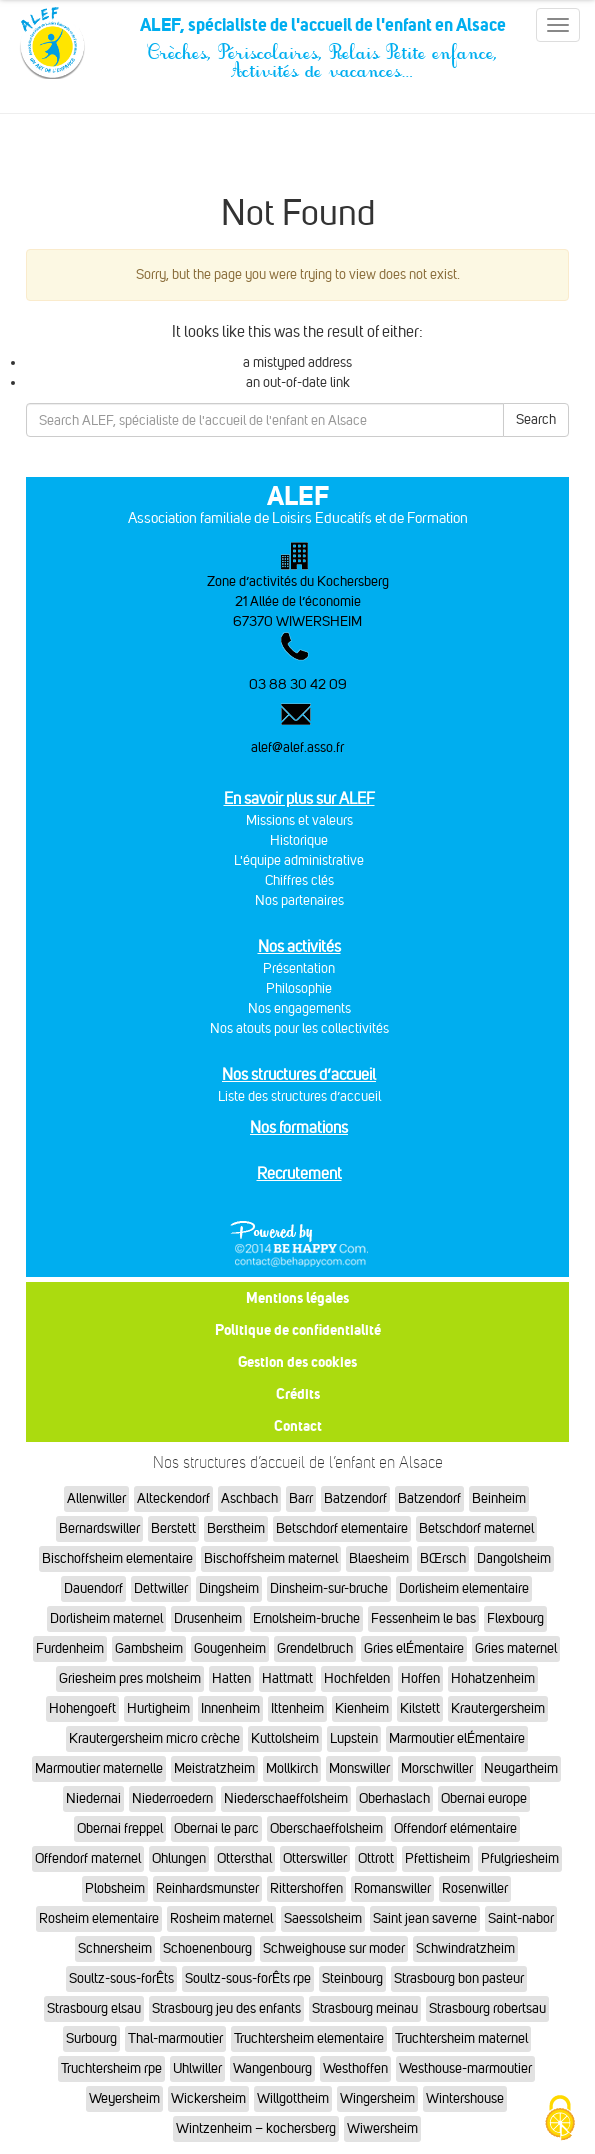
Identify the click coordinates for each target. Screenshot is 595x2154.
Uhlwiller (197, 2068)
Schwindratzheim (465, 1948)
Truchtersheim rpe (111, 2068)
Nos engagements (299, 1008)
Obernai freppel (120, 1828)
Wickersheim (208, 2098)
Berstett (173, 1528)
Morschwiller (437, 1768)
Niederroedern (172, 1798)
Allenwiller (96, 1498)
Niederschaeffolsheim (286, 1798)
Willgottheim (293, 2098)
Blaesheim (379, 1558)
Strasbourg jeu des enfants (226, 2008)
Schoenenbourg (207, 1948)
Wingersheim (377, 2098)
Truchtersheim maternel (461, 2038)
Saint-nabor (521, 1918)
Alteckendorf (173, 1498)
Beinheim (499, 1498)
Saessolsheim (323, 1918)
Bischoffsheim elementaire (117, 1558)
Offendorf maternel (88, 1858)
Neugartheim (521, 1768)
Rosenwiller (475, 1888)
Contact (298, 1425)
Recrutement (299, 1173)
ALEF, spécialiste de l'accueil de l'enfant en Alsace (322, 32)
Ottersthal (244, 1858)
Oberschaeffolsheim (326, 1828)
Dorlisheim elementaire (464, 1588)
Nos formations (299, 1127)
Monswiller (359, 1768)
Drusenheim (208, 1618)
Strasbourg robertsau (487, 2008)
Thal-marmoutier (175, 2038)
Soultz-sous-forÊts (121, 1978)
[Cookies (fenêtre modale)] (560, 2119)
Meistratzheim (214, 1768)
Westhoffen (355, 2068)
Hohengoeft (82, 1708)
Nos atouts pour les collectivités (299, 1028)
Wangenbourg (272, 2068)
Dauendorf (93, 1588)
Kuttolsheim (285, 1738)
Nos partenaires (299, 900)
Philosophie (299, 988)
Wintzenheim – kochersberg (256, 2128)
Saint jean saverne (425, 1918)
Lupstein (354, 1738)
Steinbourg (352, 1978)
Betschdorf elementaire (342, 1528)
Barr (301, 1498)
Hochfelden (357, 1678)
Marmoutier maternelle (99, 1768)
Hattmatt (287, 1678)
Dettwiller (161, 1588)
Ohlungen (179, 1858)
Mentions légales (297, 1297)
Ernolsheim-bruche (306, 1618)
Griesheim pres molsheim (130, 1678)
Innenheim (230, 1708)
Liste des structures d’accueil (299, 1096)
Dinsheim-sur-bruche (329, 1588)
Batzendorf (355, 1498)
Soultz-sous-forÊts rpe (248, 1978)
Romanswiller (392, 1888)
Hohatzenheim (493, 1678)
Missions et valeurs (299, 820)
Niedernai (93, 1798)
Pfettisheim (437, 1858)
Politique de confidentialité (298, 1329)
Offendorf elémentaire (455, 1828)
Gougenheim (230, 1648)
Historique (299, 840)
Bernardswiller (99, 1528)
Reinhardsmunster (207, 1888)
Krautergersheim (498, 1708)
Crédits (298, 1393)
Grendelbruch (315, 1648)
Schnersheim (115, 1948)
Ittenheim (297, 1708)
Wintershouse (465, 2098)
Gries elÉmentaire (414, 1648)
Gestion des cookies (297, 1361)
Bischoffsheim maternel (271, 1558)
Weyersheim (124, 2098)
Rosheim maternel (221, 1918)
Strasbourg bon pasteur (459, 1978)
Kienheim (362, 1708)
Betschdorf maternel (476, 1528)
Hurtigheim (158, 1708)
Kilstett (420, 1708)
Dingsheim (229, 1588)
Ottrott (376, 1858)
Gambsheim (149, 1648)
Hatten (231, 1678)
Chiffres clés (299, 880)
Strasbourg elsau (94, 2008)
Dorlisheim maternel (106, 1618)
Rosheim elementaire (99, 1918)
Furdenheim (70, 1648)
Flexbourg (515, 1618)
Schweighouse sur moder (334, 1948)
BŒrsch (443, 1558)
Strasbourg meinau (365, 2008)
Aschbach (249, 1498)
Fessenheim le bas (423, 1618)
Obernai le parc (216, 1828)
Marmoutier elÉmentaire (457, 1738)
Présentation (299, 968)
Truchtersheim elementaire (309, 2038)
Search (536, 419)
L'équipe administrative (299, 860)
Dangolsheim (514, 1558)
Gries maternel (516, 1648)
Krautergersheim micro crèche (154, 1738)
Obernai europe (484, 1798)
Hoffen (420, 1678)
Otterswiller (315, 1858)
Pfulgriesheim (520, 1858)
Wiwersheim (382, 2128)
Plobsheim (115, 1888)
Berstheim (236, 1528)
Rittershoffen (306, 1888)
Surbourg (91, 2038)
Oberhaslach (394, 1798)
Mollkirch (292, 1768)
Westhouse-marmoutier (465, 2068)
